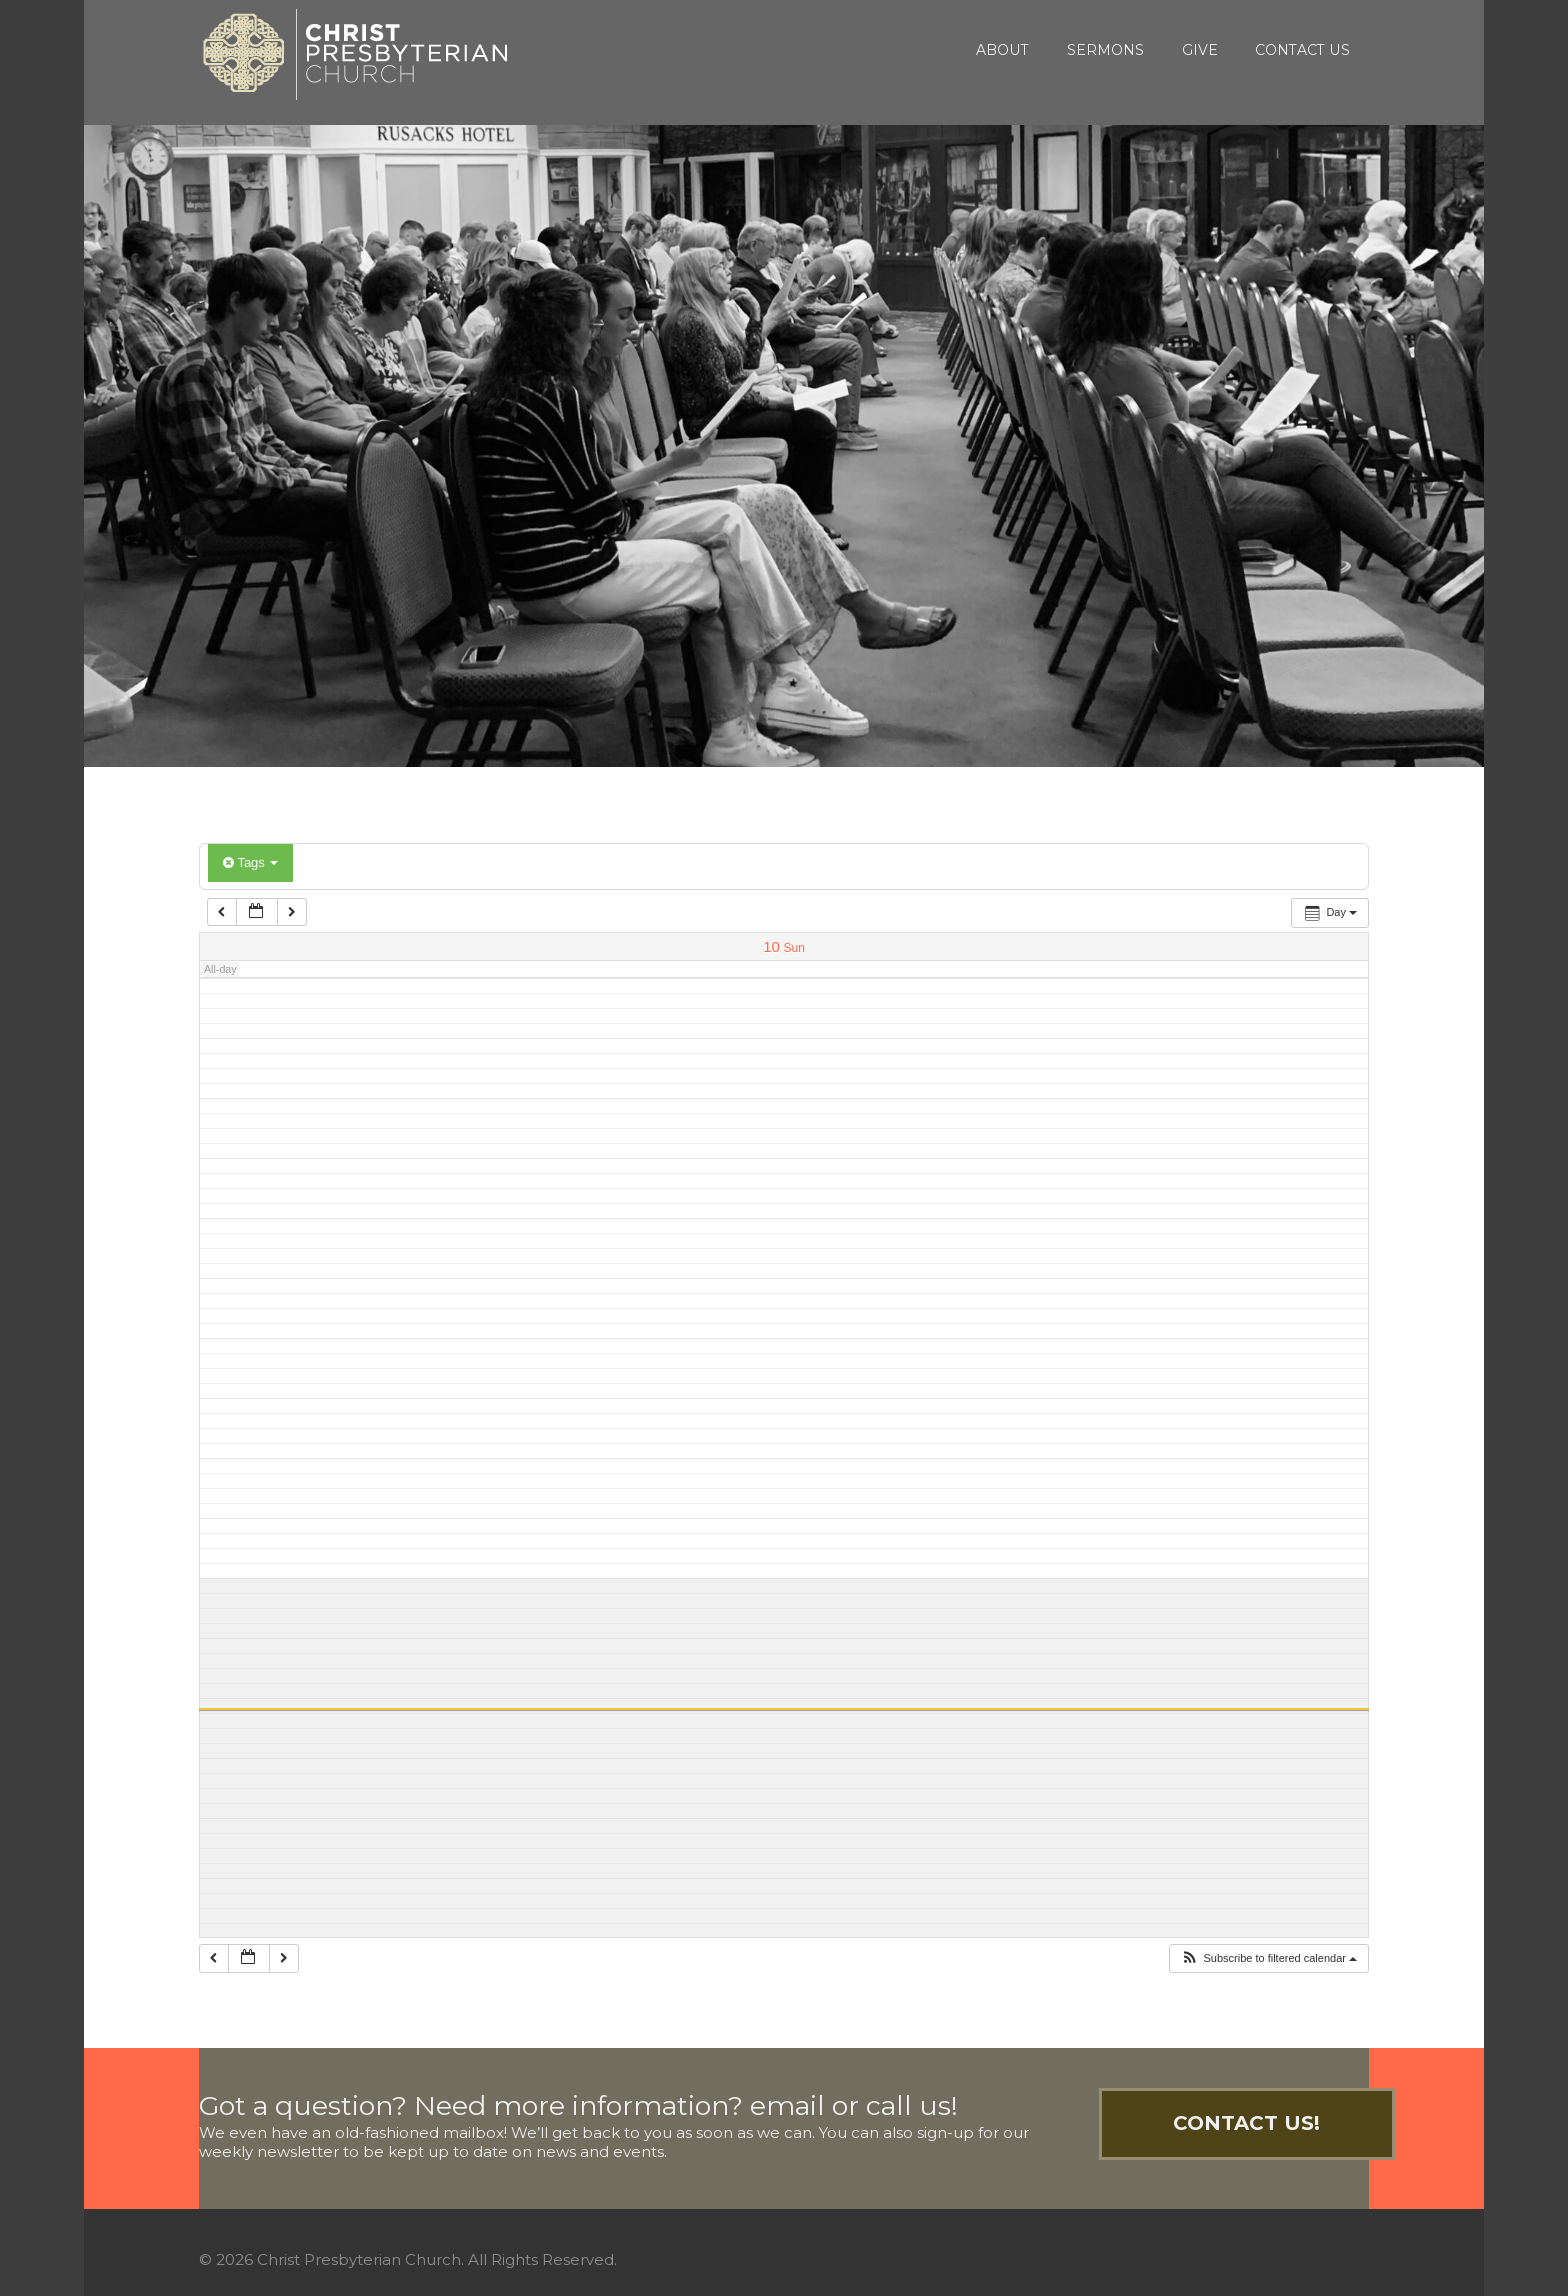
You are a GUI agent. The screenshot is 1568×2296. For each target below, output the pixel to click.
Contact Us (1302, 50)
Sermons (1105, 50)
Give (1200, 50)
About (1002, 50)
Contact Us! (1246, 2123)
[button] (1268, 1958)
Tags (250, 862)
